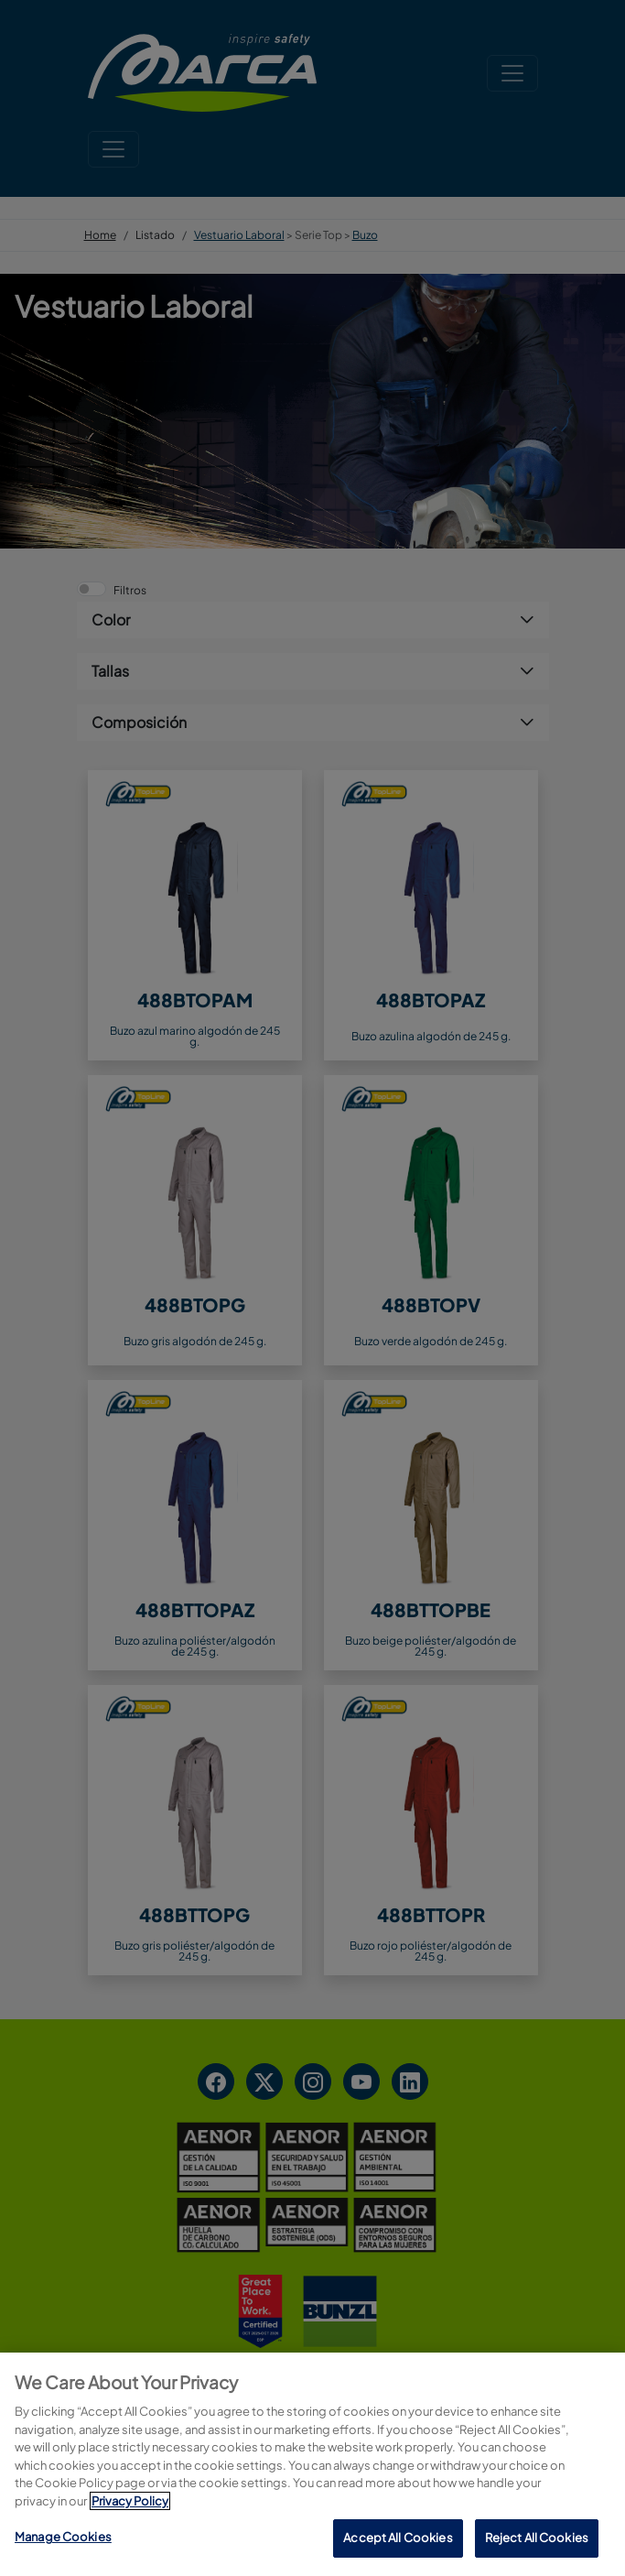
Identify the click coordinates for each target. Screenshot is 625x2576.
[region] (312, 2464)
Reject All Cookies (536, 2537)
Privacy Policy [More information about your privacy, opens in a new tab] (130, 2501)
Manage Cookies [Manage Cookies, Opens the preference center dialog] (63, 2536)
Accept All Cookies (397, 2537)
